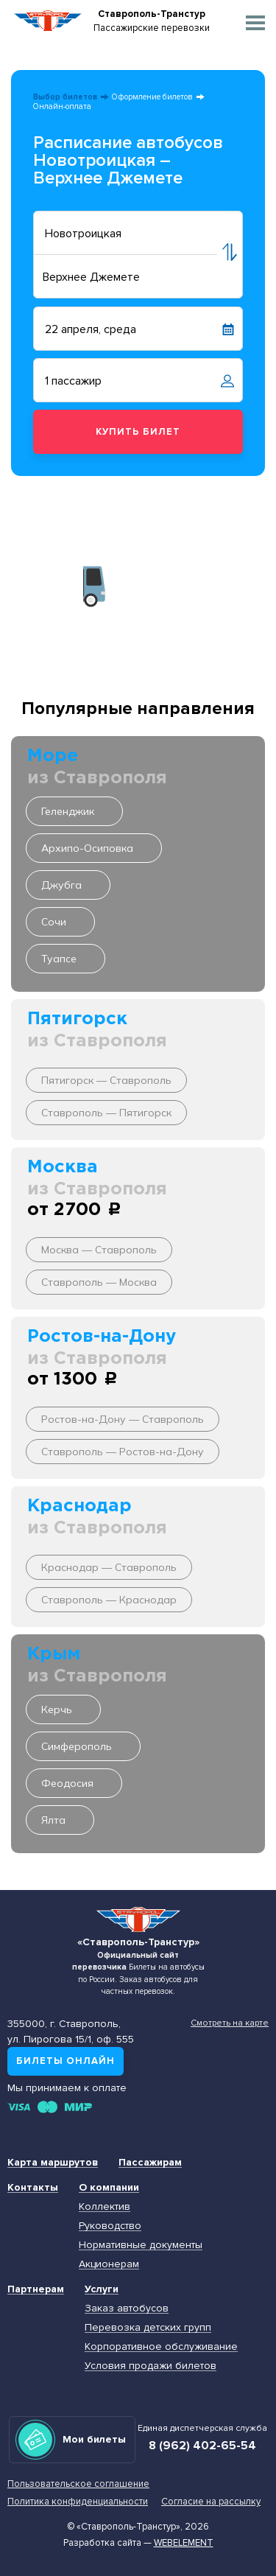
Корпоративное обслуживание (161, 2346)
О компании (109, 2187)
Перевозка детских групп (148, 2327)
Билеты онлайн (65, 2061)
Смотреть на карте (230, 2022)
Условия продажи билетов (150, 2365)
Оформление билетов (152, 97)
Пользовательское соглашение (78, 2484)
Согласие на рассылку (211, 2501)
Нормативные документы (140, 2245)
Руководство (110, 2225)
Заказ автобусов (127, 2308)
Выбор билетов (65, 97)
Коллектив (104, 2206)
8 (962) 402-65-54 (202, 2445)
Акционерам (109, 2264)
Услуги (101, 2289)
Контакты (32, 2187)
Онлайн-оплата (62, 106)
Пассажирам (150, 2162)
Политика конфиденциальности (77, 2501)
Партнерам (35, 2289)
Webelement (183, 2543)
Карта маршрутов (52, 2162)
